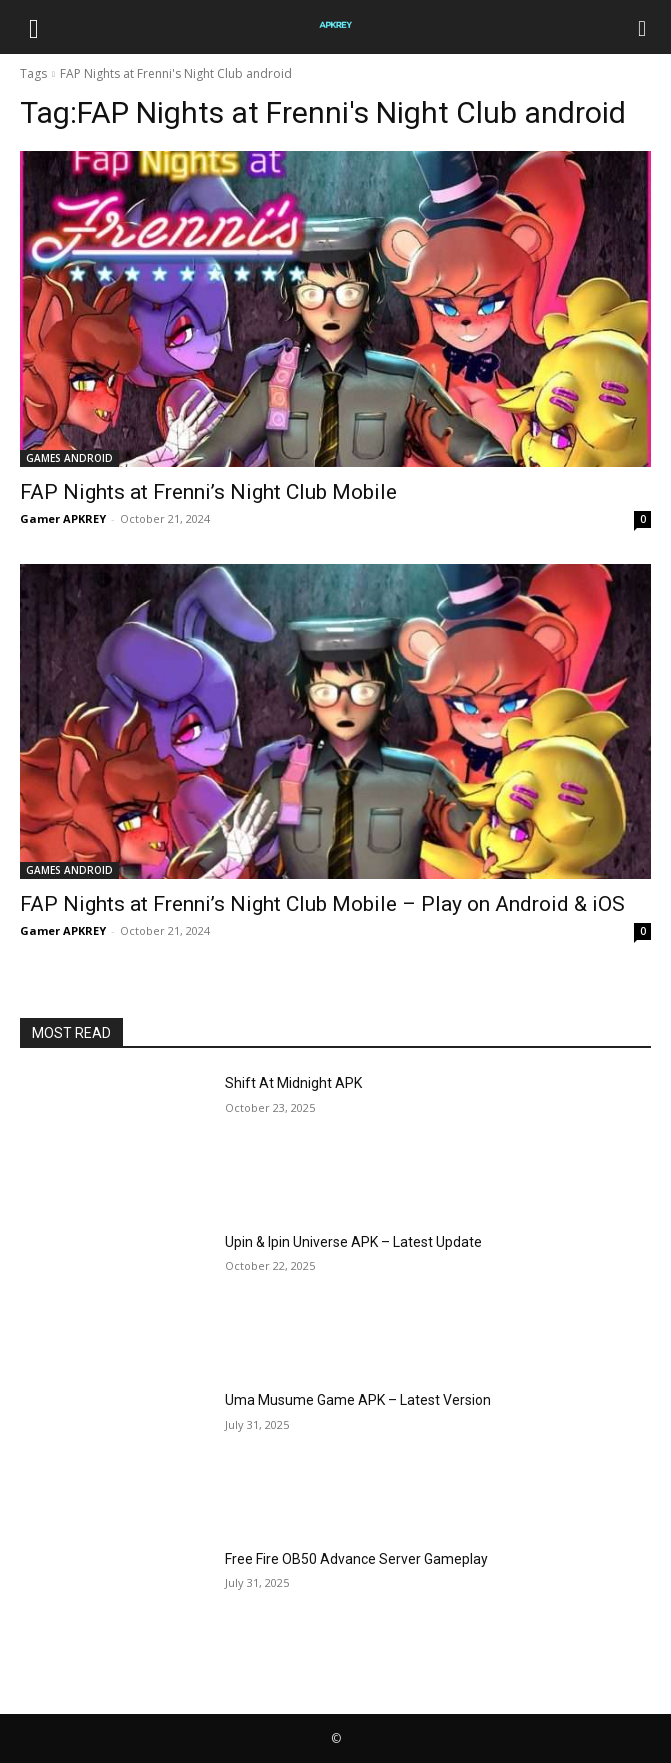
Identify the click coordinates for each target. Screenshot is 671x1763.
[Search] (643, 27)
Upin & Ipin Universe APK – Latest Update (353, 1242)
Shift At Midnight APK (293, 1083)
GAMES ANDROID (69, 458)
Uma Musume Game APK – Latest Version (358, 1400)
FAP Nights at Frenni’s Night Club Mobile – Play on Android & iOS (322, 904)
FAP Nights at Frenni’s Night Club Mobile (208, 492)
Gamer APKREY (63, 518)
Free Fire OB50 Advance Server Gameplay (356, 1559)
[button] (34, 27)
